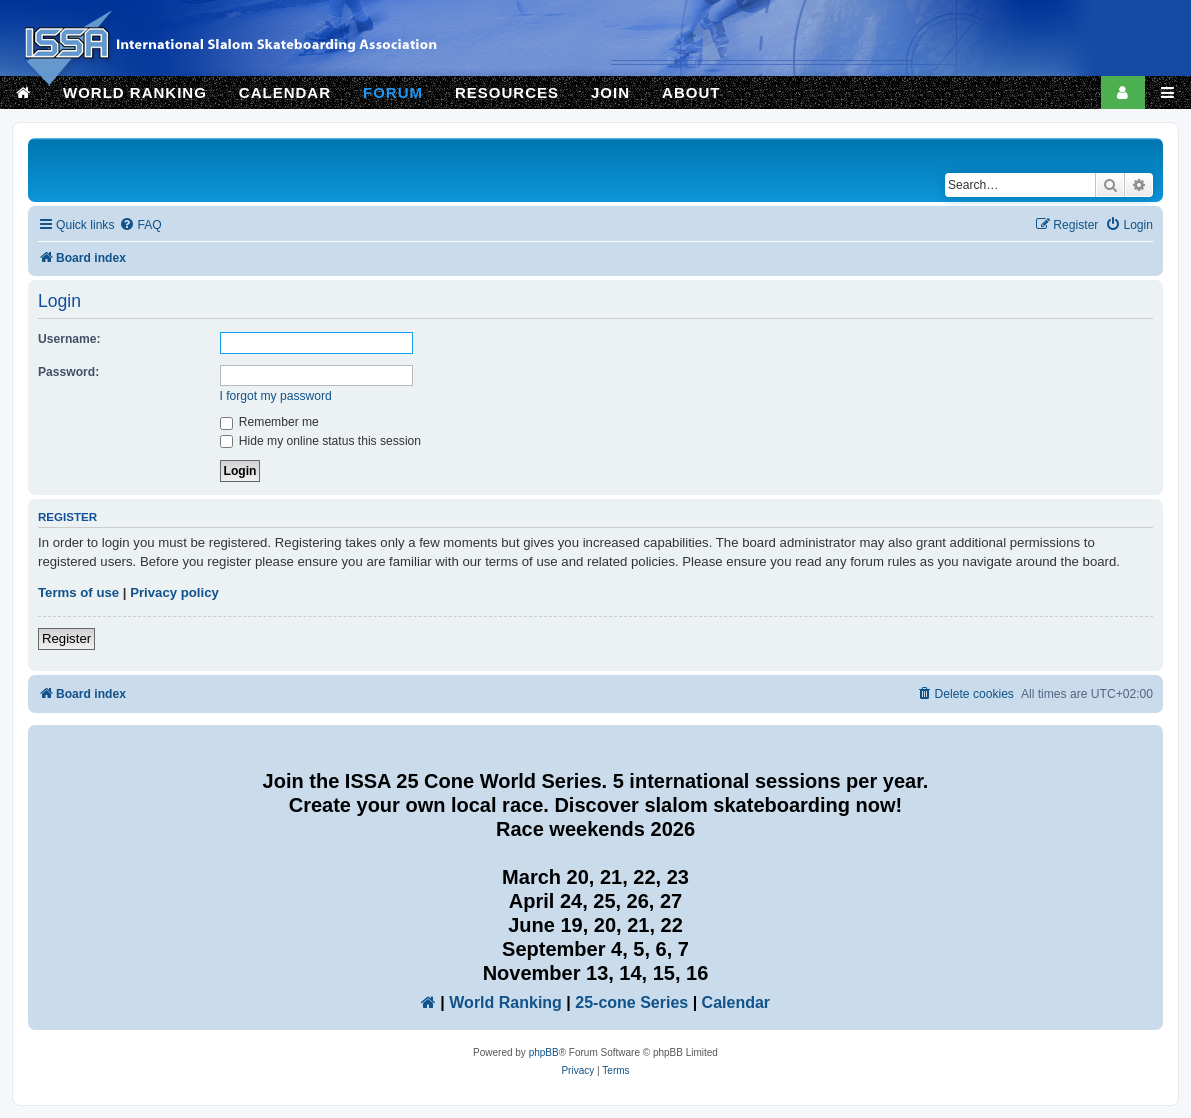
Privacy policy (174, 592)
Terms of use (78, 592)
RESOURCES (507, 92)
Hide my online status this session (321, 441)
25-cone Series (631, 1002)
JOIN (610, 92)
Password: (68, 372)
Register (66, 638)
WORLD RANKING (135, 92)
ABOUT (691, 92)
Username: (69, 339)
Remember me (269, 422)
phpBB (544, 1052)
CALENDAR (285, 92)
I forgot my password (276, 396)
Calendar (736, 1002)
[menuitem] (140, 225)
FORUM (393, 92)
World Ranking (505, 1002)
